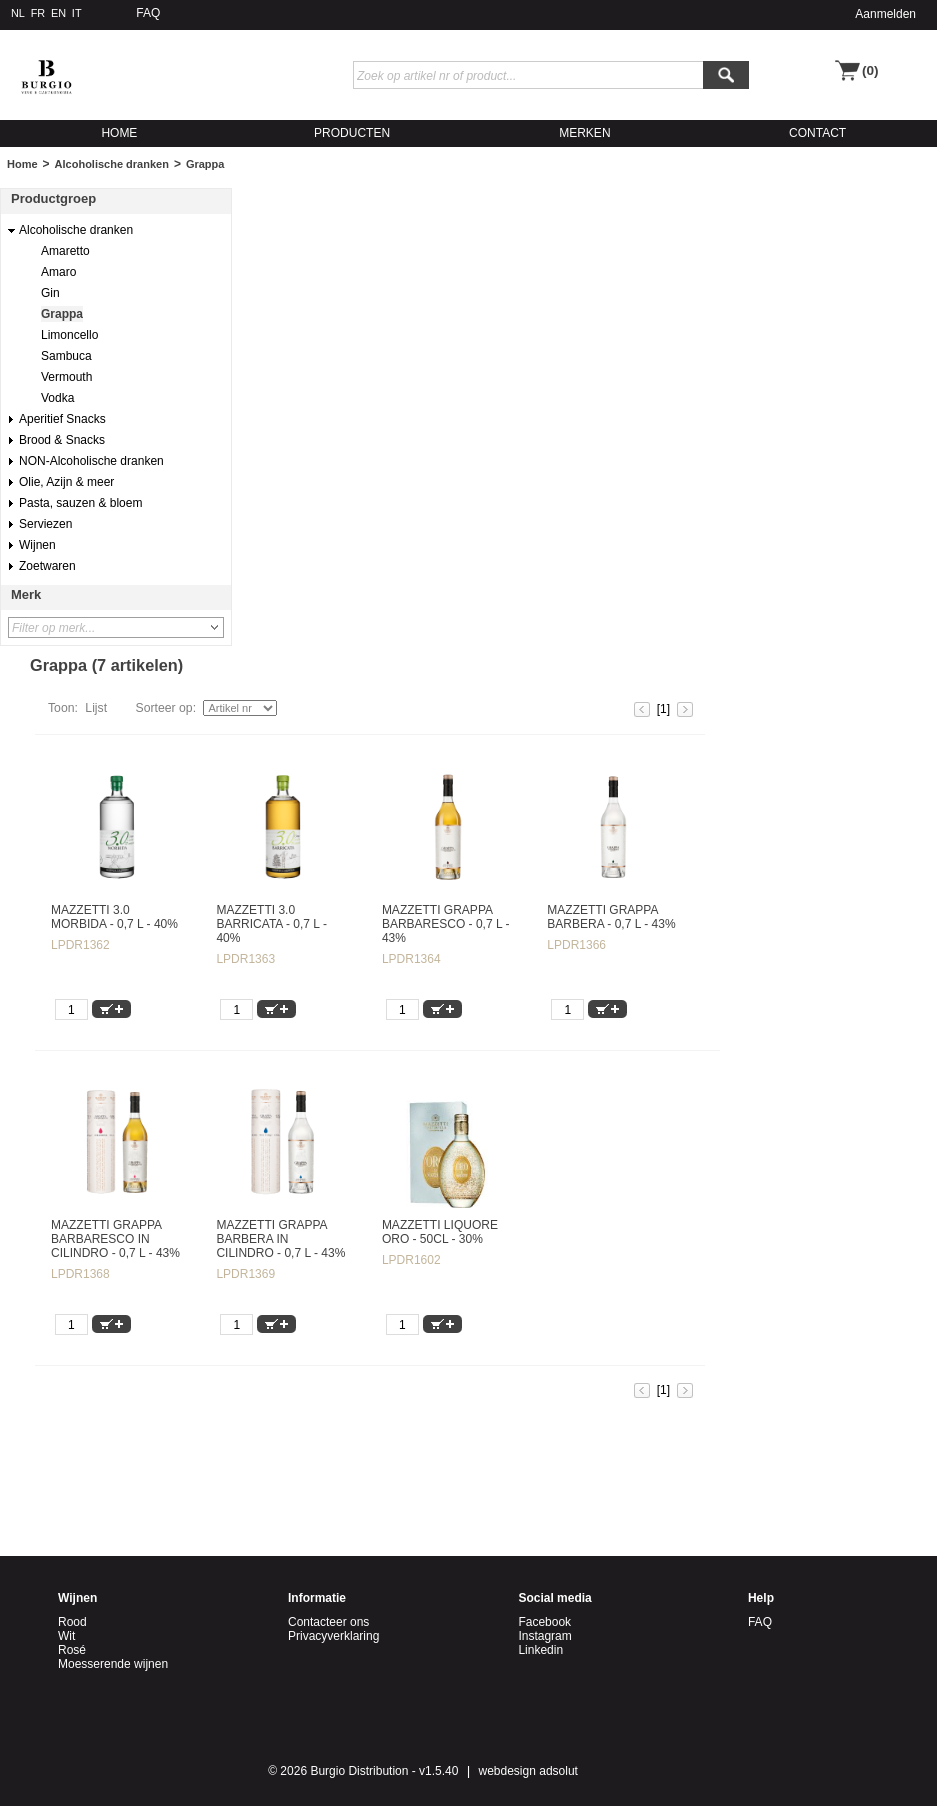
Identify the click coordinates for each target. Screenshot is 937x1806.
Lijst (96, 708)
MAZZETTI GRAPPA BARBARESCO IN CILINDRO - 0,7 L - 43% (115, 1239)
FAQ (148, 13)
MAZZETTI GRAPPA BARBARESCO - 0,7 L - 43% (446, 924)
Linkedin (540, 1650)
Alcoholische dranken (112, 164)
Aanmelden (885, 14)
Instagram (544, 1636)
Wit (66, 1636)
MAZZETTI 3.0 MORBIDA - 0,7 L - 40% (114, 917)
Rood (72, 1622)
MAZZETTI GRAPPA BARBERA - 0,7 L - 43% (611, 917)
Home (22, 164)
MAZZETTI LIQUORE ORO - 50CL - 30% (440, 1232)
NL (18, 13)
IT (77, 13)
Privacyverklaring (333, 1636)
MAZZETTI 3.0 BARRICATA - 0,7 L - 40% (271, 924)
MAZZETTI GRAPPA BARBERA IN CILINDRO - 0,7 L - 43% (280, 1239)
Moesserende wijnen (113, 1664)
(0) (870, 70)
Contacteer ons (328, 1622)
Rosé (72, 1650)
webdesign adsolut (528, 1771)
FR (38, 13)
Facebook (544, 1622)
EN (58, 13)
